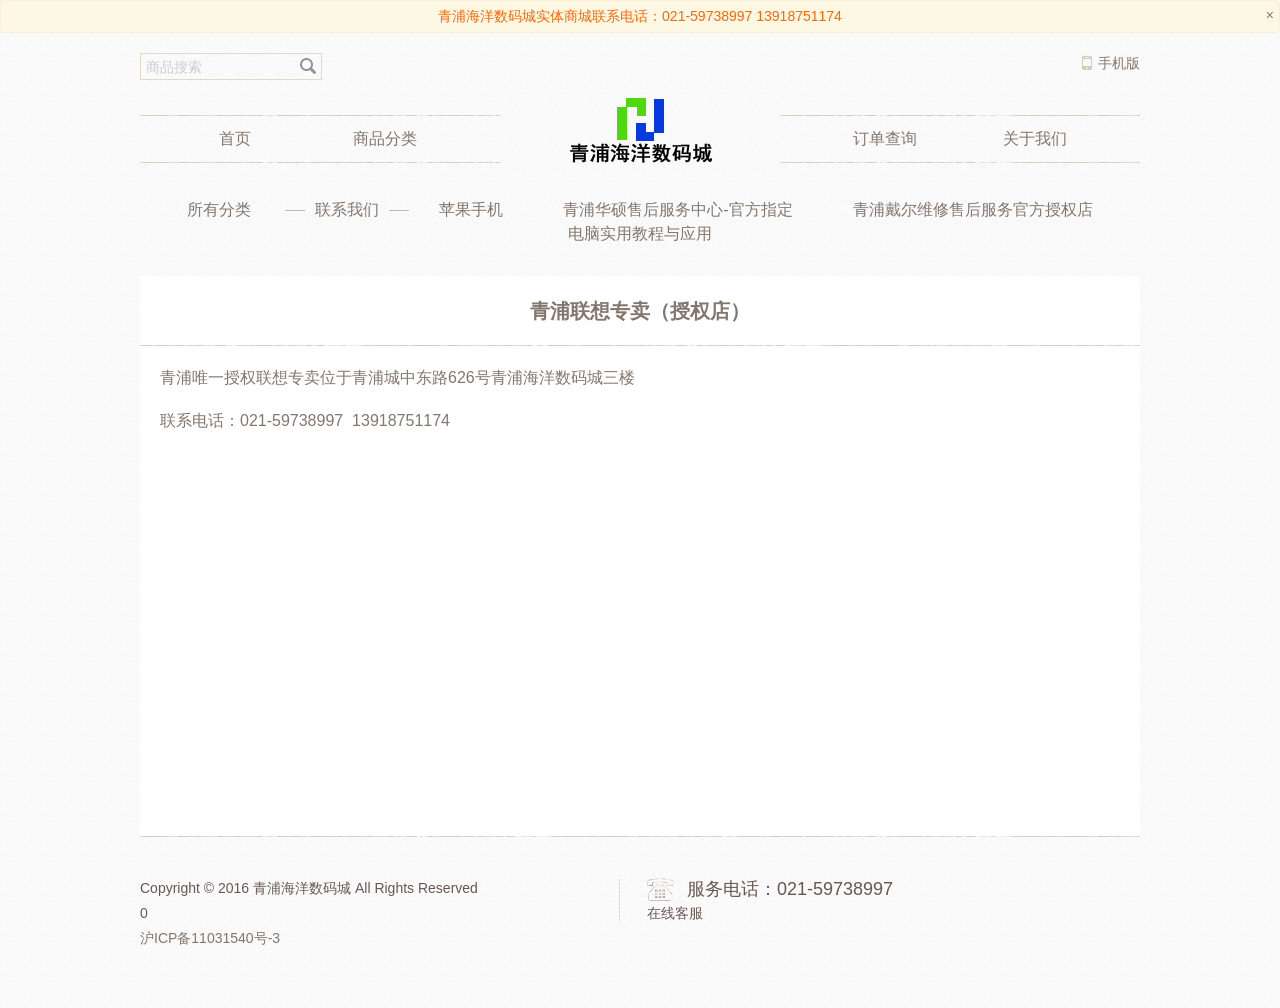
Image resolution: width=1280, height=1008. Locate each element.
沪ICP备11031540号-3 (210, 938)
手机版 (1119, 63)
